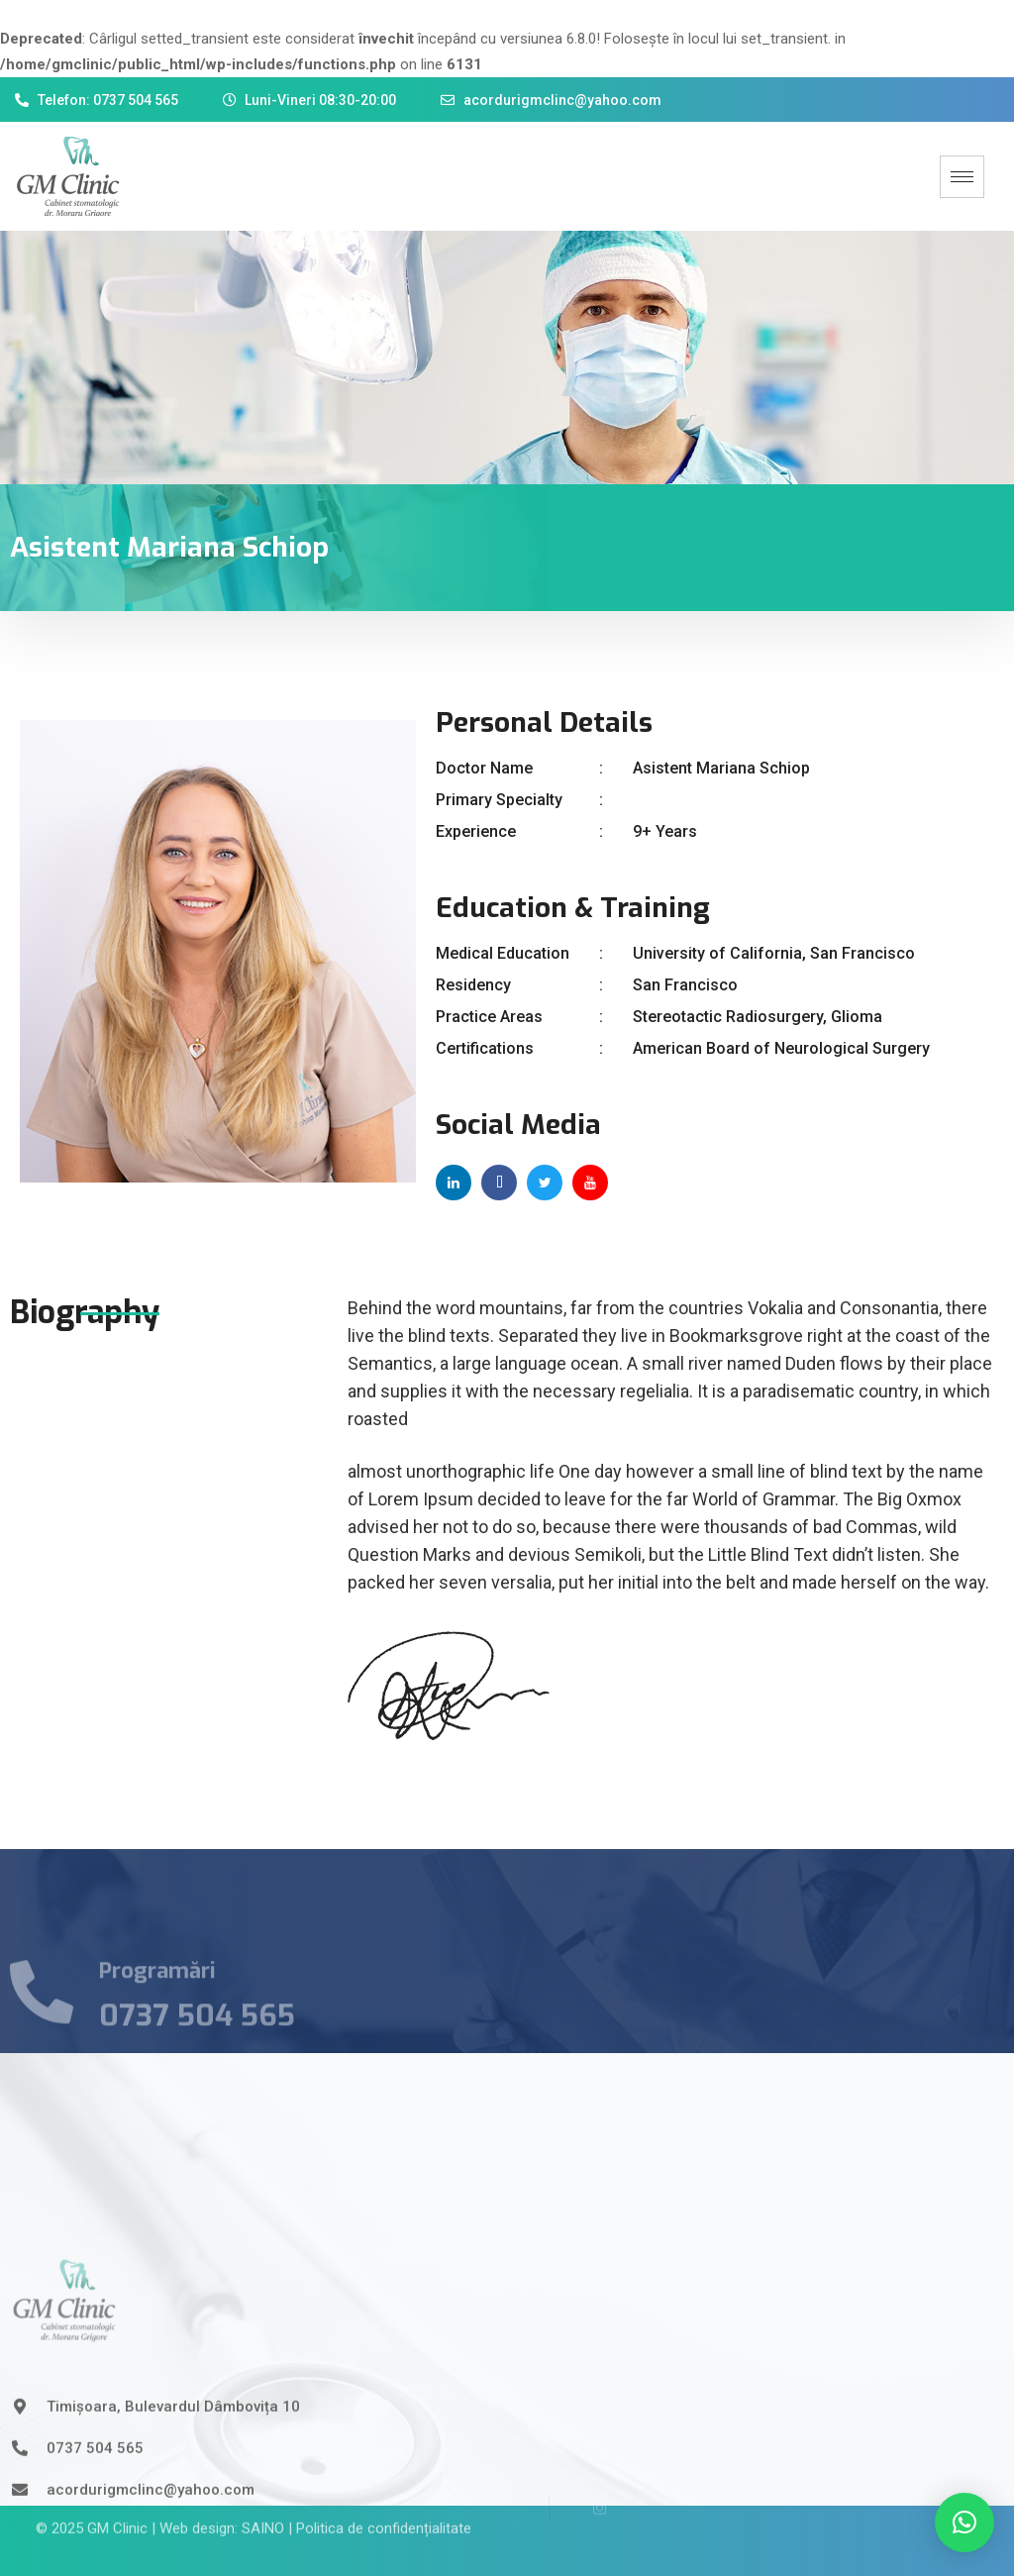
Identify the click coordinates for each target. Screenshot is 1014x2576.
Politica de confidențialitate (383, 2509)
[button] (964, 2522)
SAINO (263, 2509)
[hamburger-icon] (962, 176)
